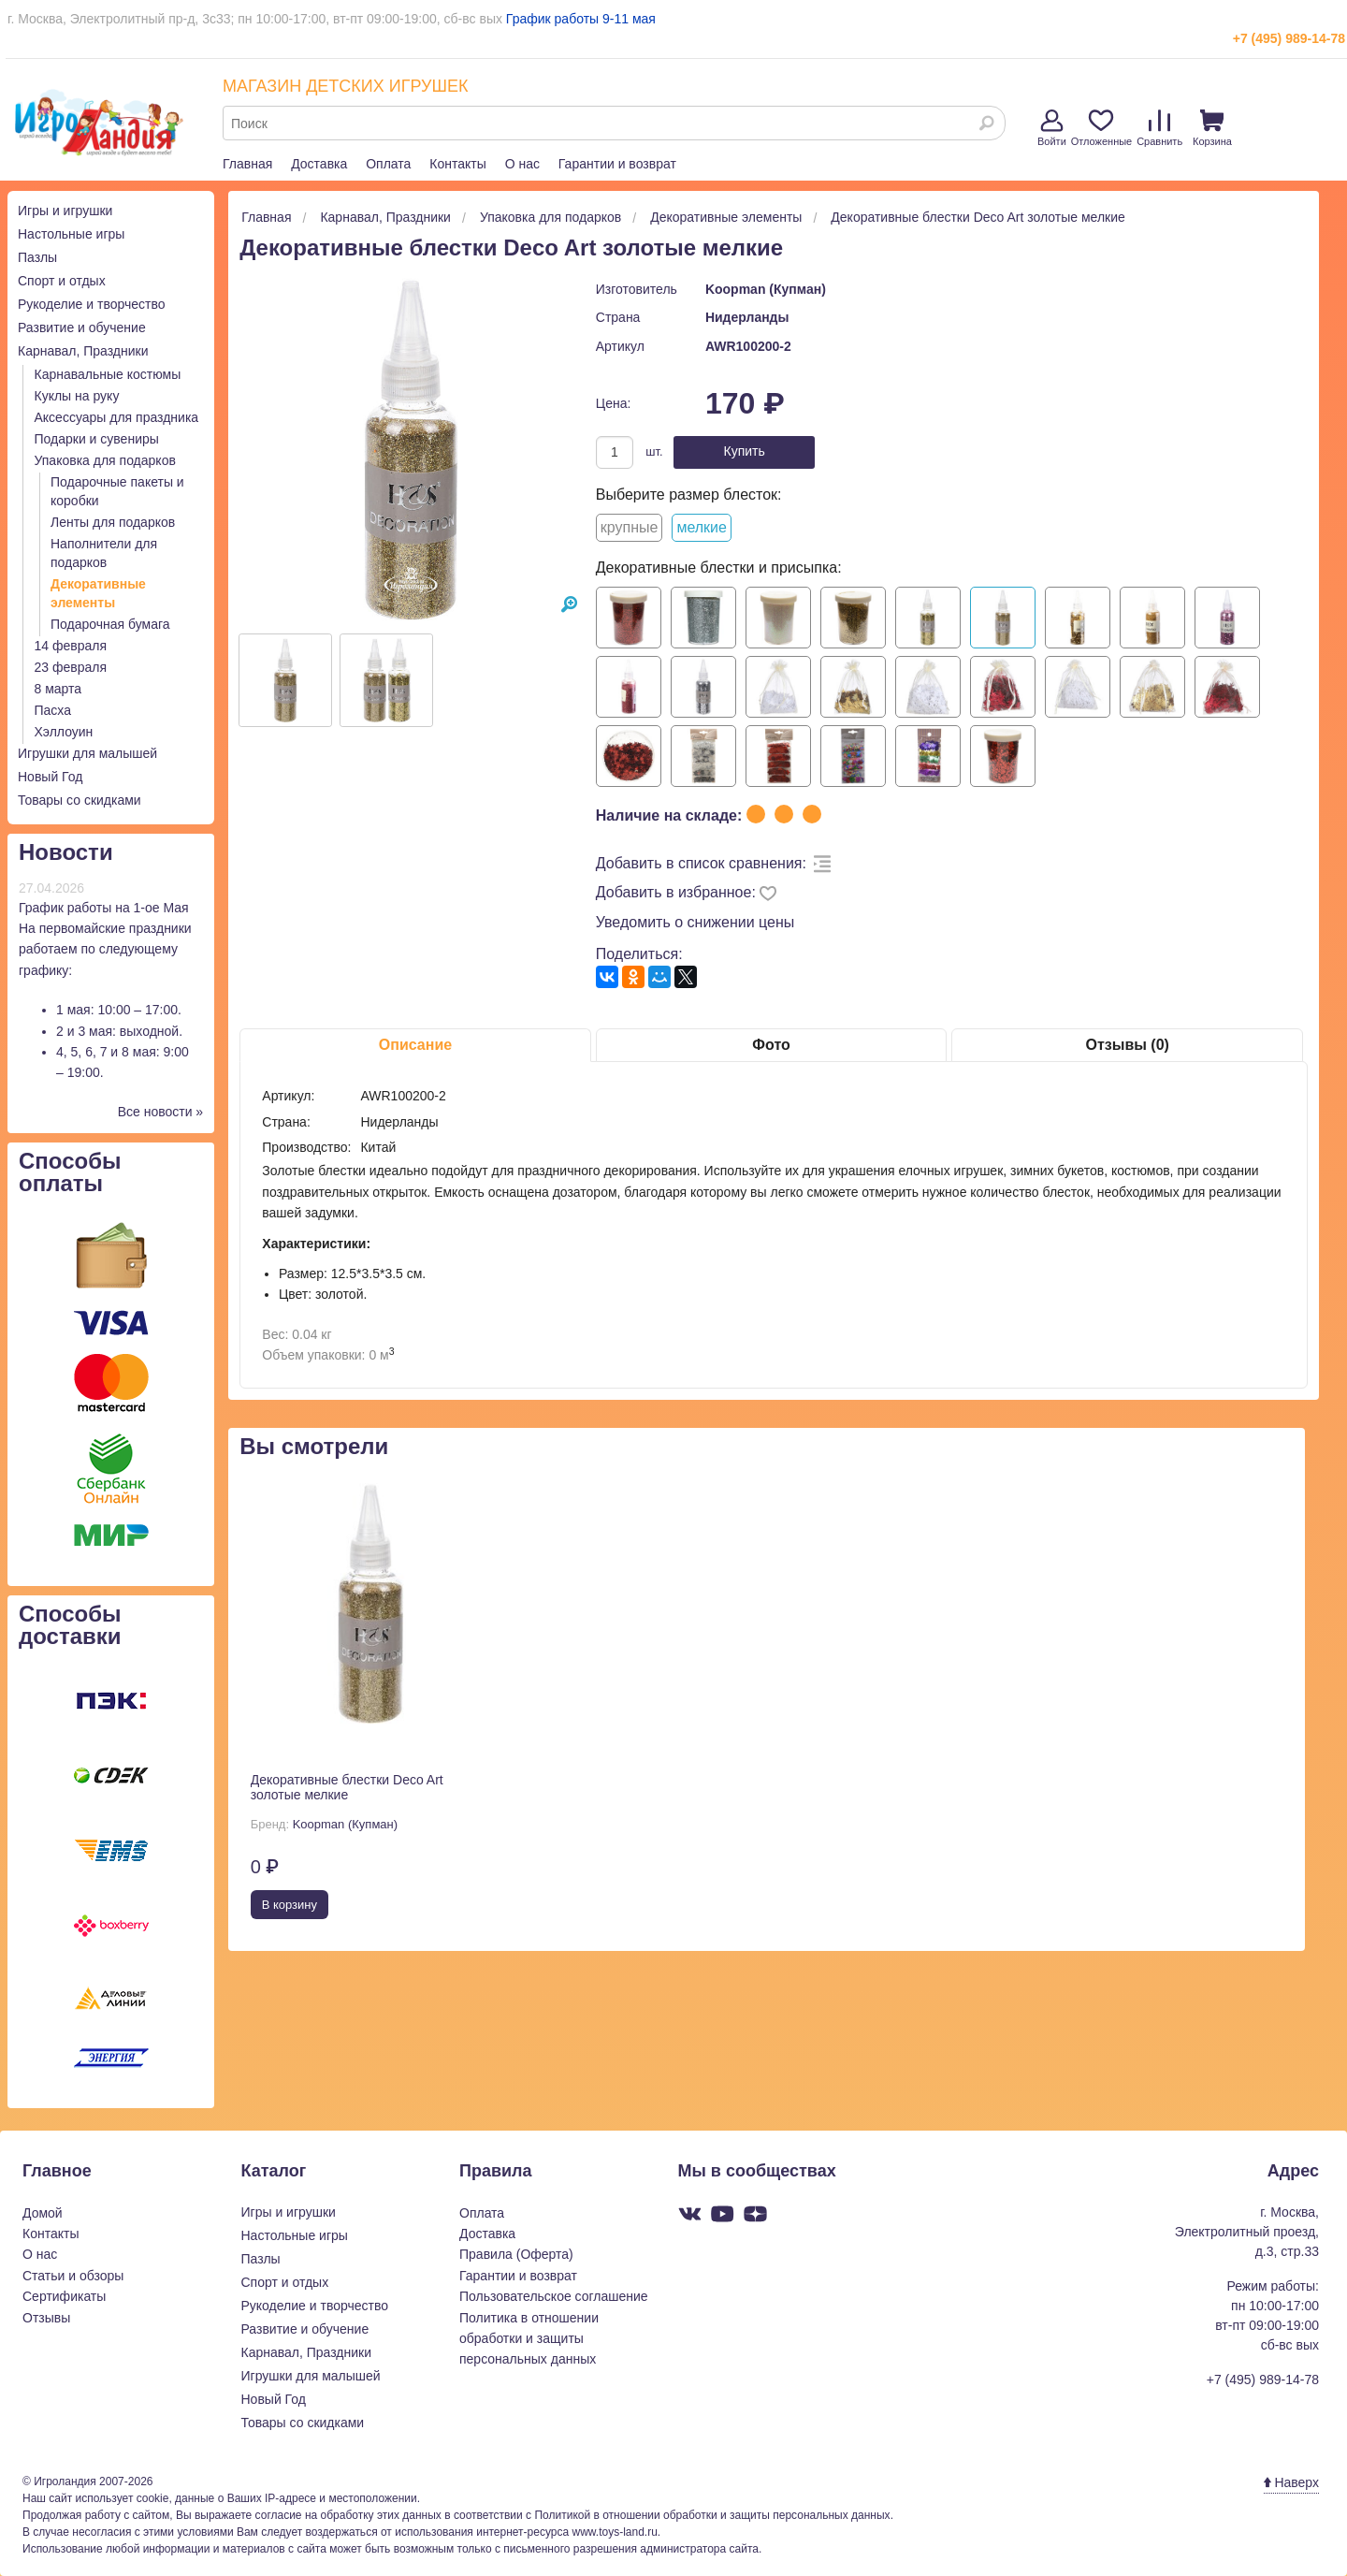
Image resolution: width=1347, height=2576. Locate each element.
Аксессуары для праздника (117, 417)
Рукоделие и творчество (91, 304)
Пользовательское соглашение (553, 2296)
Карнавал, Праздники (83, 350)
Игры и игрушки (65, 210)
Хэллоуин (64, 731)
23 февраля (71, 667)
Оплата (388, 163)
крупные (630, 527)
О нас (522, 163)
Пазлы (37, 257)
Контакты (457, 163)
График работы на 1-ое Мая (104, 907)
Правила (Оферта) (516, 2254)
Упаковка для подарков (105, 460)
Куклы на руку (77, 395)
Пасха (53, 710)
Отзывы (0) (1126, 1045)
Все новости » (161, 1111)
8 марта (58, 688)
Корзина (1212, 128)
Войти (1051, 128)
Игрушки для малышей (87, 753)
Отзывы (46, 2317)
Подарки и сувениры (97, 438)
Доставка (319, 163)
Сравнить (1159, 128)
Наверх (1291, 2482)
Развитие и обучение (82, 327)
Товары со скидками (79, 800)
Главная (247, 163)
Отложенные (1102, 128)
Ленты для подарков (113, 522)
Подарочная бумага (110, 624)
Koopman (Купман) (765, 289)
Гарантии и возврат (617, 163)
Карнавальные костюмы (108, 374)
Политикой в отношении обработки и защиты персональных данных (712, 2515)
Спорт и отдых (62, 280)
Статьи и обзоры (72, 2275)
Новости (66, 852)
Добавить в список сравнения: (701, 863)
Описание (415, 1045)
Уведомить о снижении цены (695, 922)
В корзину (289, 1905)
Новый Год (50, 776)
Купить (744, 451)
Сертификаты (64, 2296)
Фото (770, 1045)
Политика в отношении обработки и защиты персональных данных (529, 2338)
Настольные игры (71, 233)
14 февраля (71, 645)
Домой (42, 2212)
